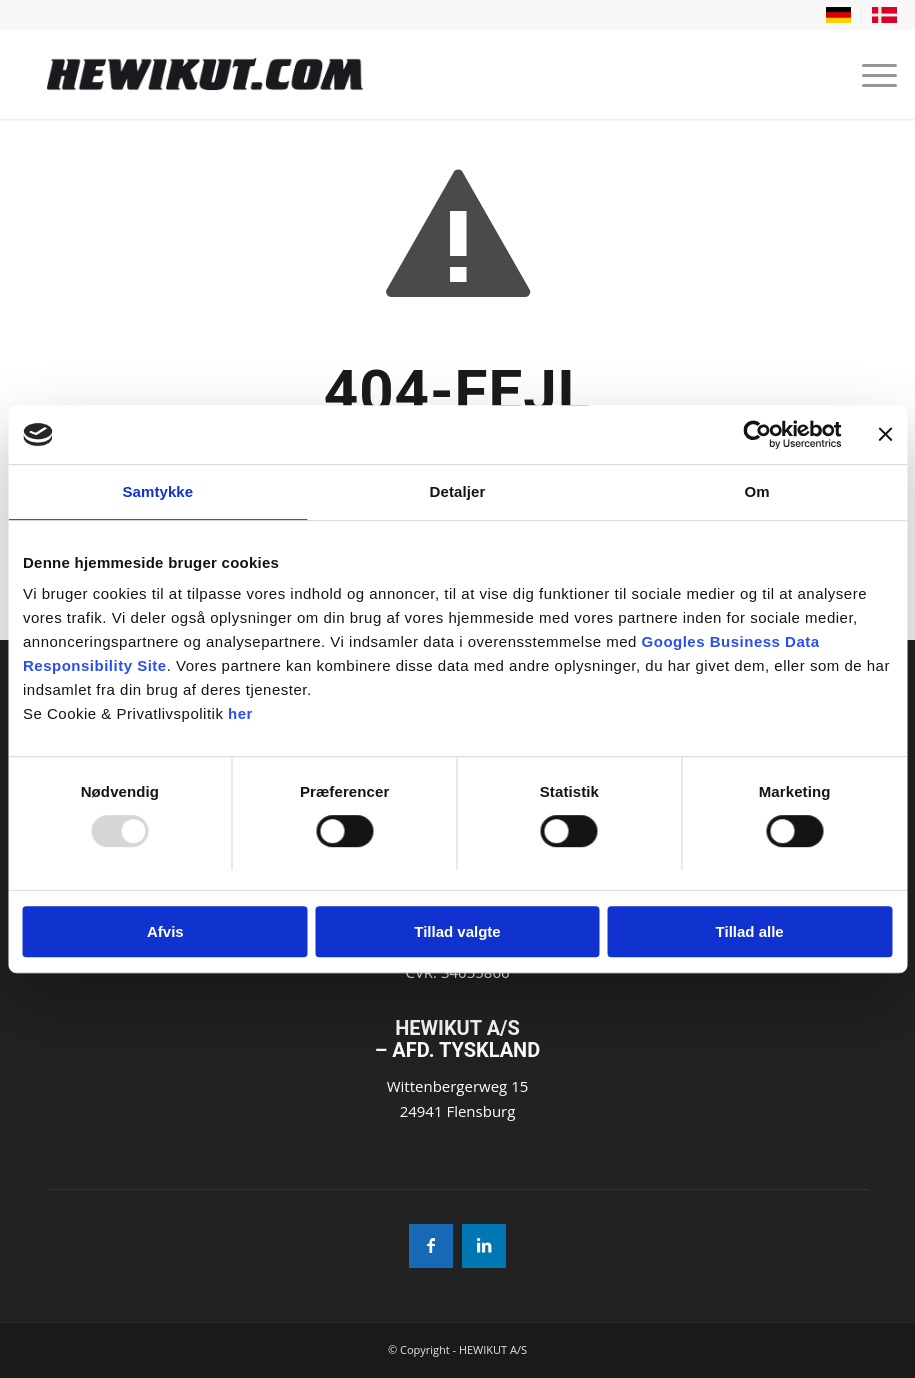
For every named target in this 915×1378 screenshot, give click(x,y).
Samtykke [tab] (157, 492)
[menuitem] (839, 15)
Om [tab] (757, 492)
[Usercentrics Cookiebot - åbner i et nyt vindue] (753, 435)
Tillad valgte (457, 931)
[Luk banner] (885, 435)
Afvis (165, 931)
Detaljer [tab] (458, 492)
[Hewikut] (368, 74)
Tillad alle (750, 931)
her (240, 714)
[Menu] (869, 74)
